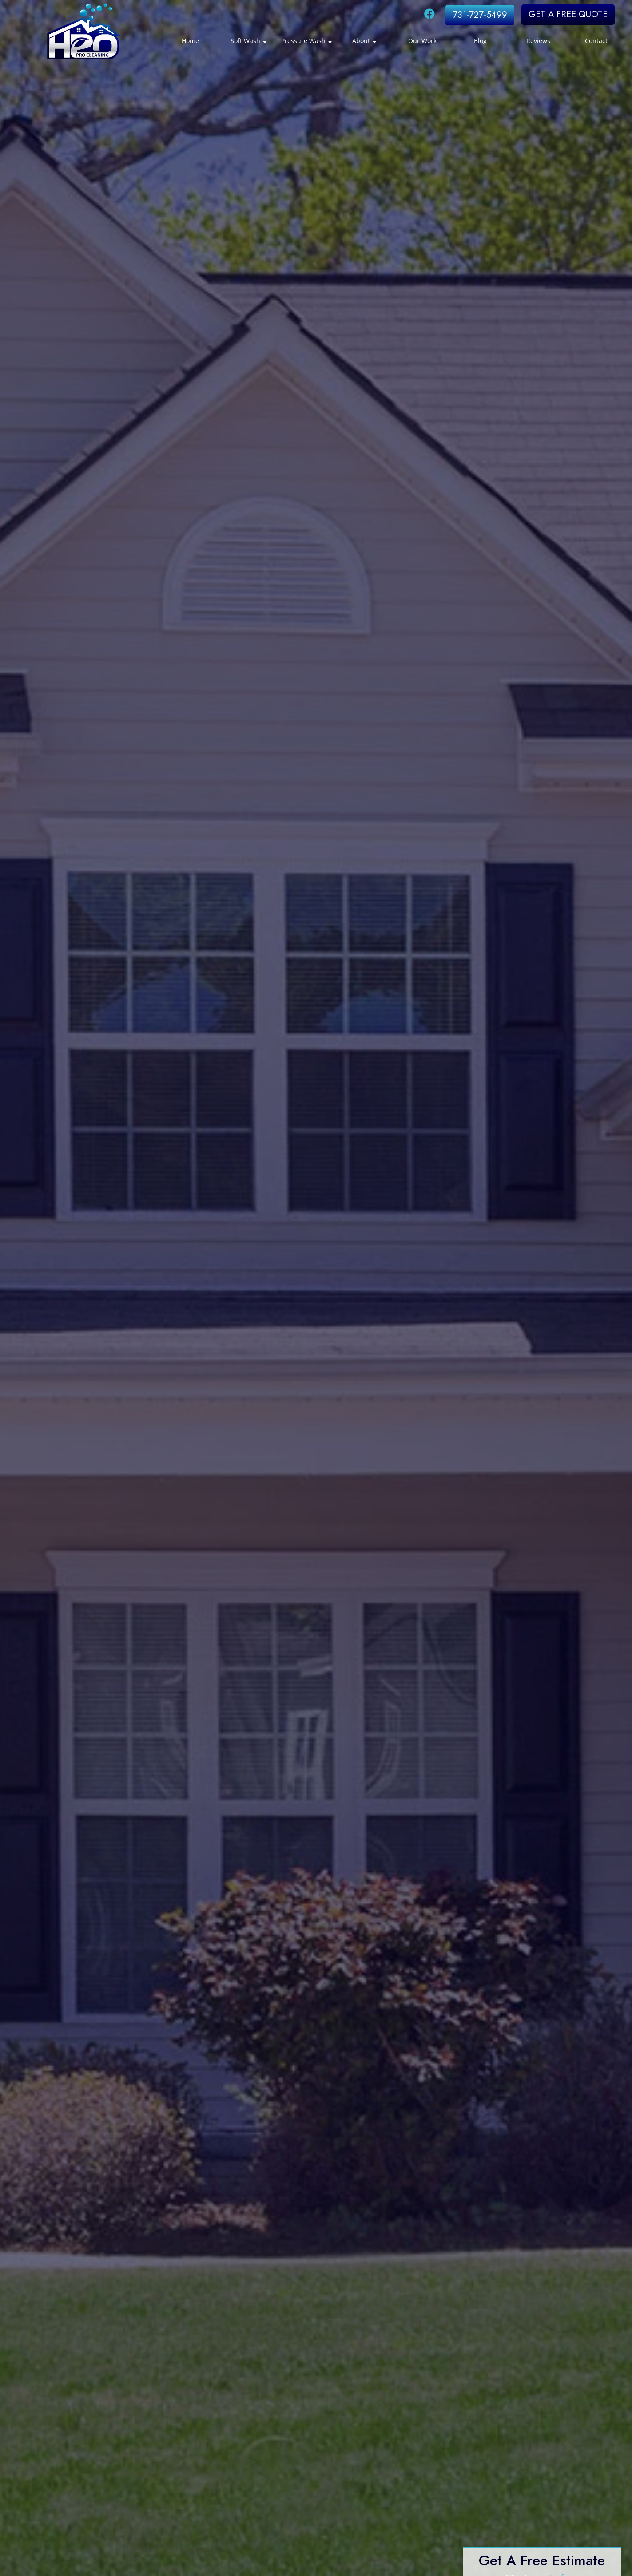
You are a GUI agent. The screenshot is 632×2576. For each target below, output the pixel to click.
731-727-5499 (480, 14)
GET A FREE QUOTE (568, 14)
